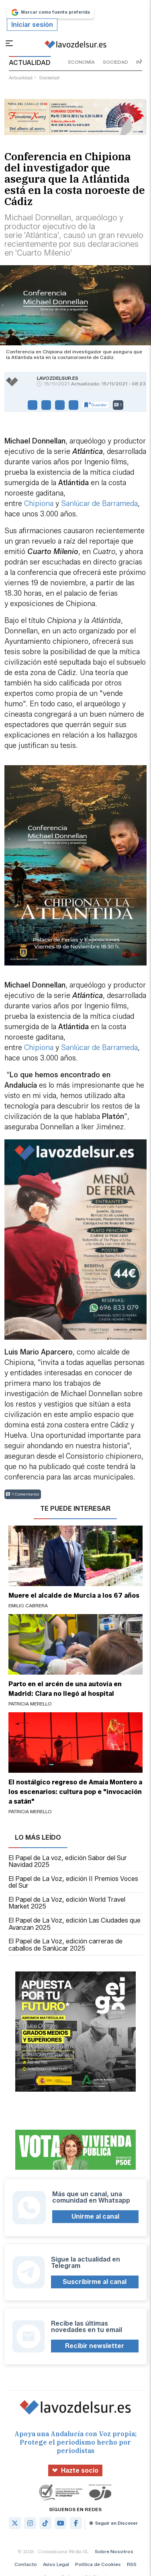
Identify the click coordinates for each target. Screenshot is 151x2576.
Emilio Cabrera (28, 1605)
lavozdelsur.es (57, 378)
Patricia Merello (30, 1704)
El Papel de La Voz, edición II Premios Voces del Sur (73, 1882)
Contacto (25, 2564)
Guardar (95, 405)
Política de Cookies (98, 2564)
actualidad (21, 78)
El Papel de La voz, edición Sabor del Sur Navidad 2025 (67, 1861)
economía (81, 62)
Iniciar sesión (32, 24)
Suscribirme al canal (95, 2282)
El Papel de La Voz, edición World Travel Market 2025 (66, 1903)
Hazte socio (75, 2470)
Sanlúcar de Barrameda (99, 503)
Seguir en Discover (113, 2523)
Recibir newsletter (94, 2346)
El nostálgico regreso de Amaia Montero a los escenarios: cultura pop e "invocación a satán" (75, 1791)
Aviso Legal (56, 2564)
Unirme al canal (95, 2216)
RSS (132, 2564)
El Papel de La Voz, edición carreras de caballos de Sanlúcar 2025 (65, 1945)
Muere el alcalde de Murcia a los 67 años (73, 1595)
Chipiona (38, 503)
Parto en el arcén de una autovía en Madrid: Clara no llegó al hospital (65, 1688)
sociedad (115, 62)
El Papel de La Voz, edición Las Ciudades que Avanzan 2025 (74, 1924)
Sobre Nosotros (114, 2551)
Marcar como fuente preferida (50, 12)
